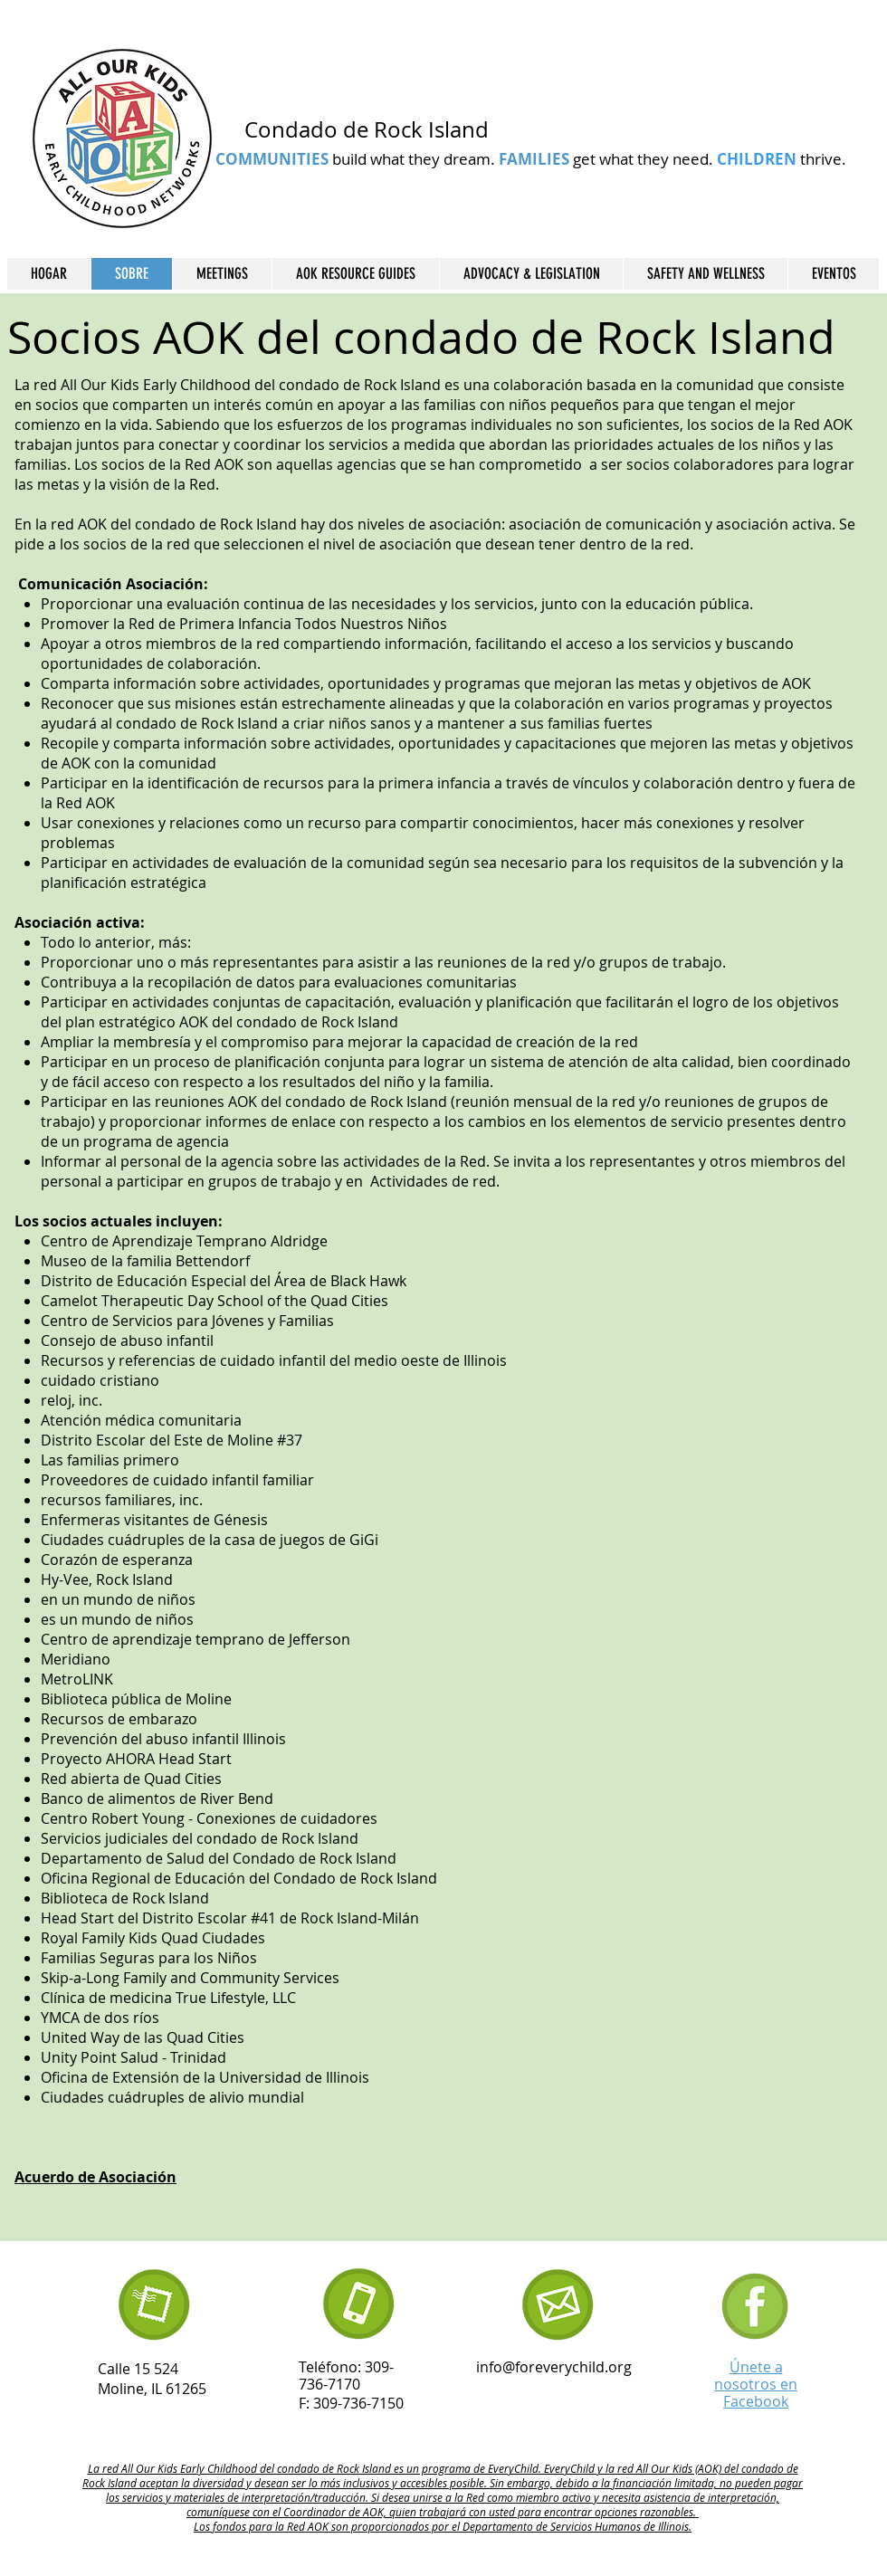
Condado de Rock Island (366, 129)
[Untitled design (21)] (754, 2306)
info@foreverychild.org (554, 2367)
